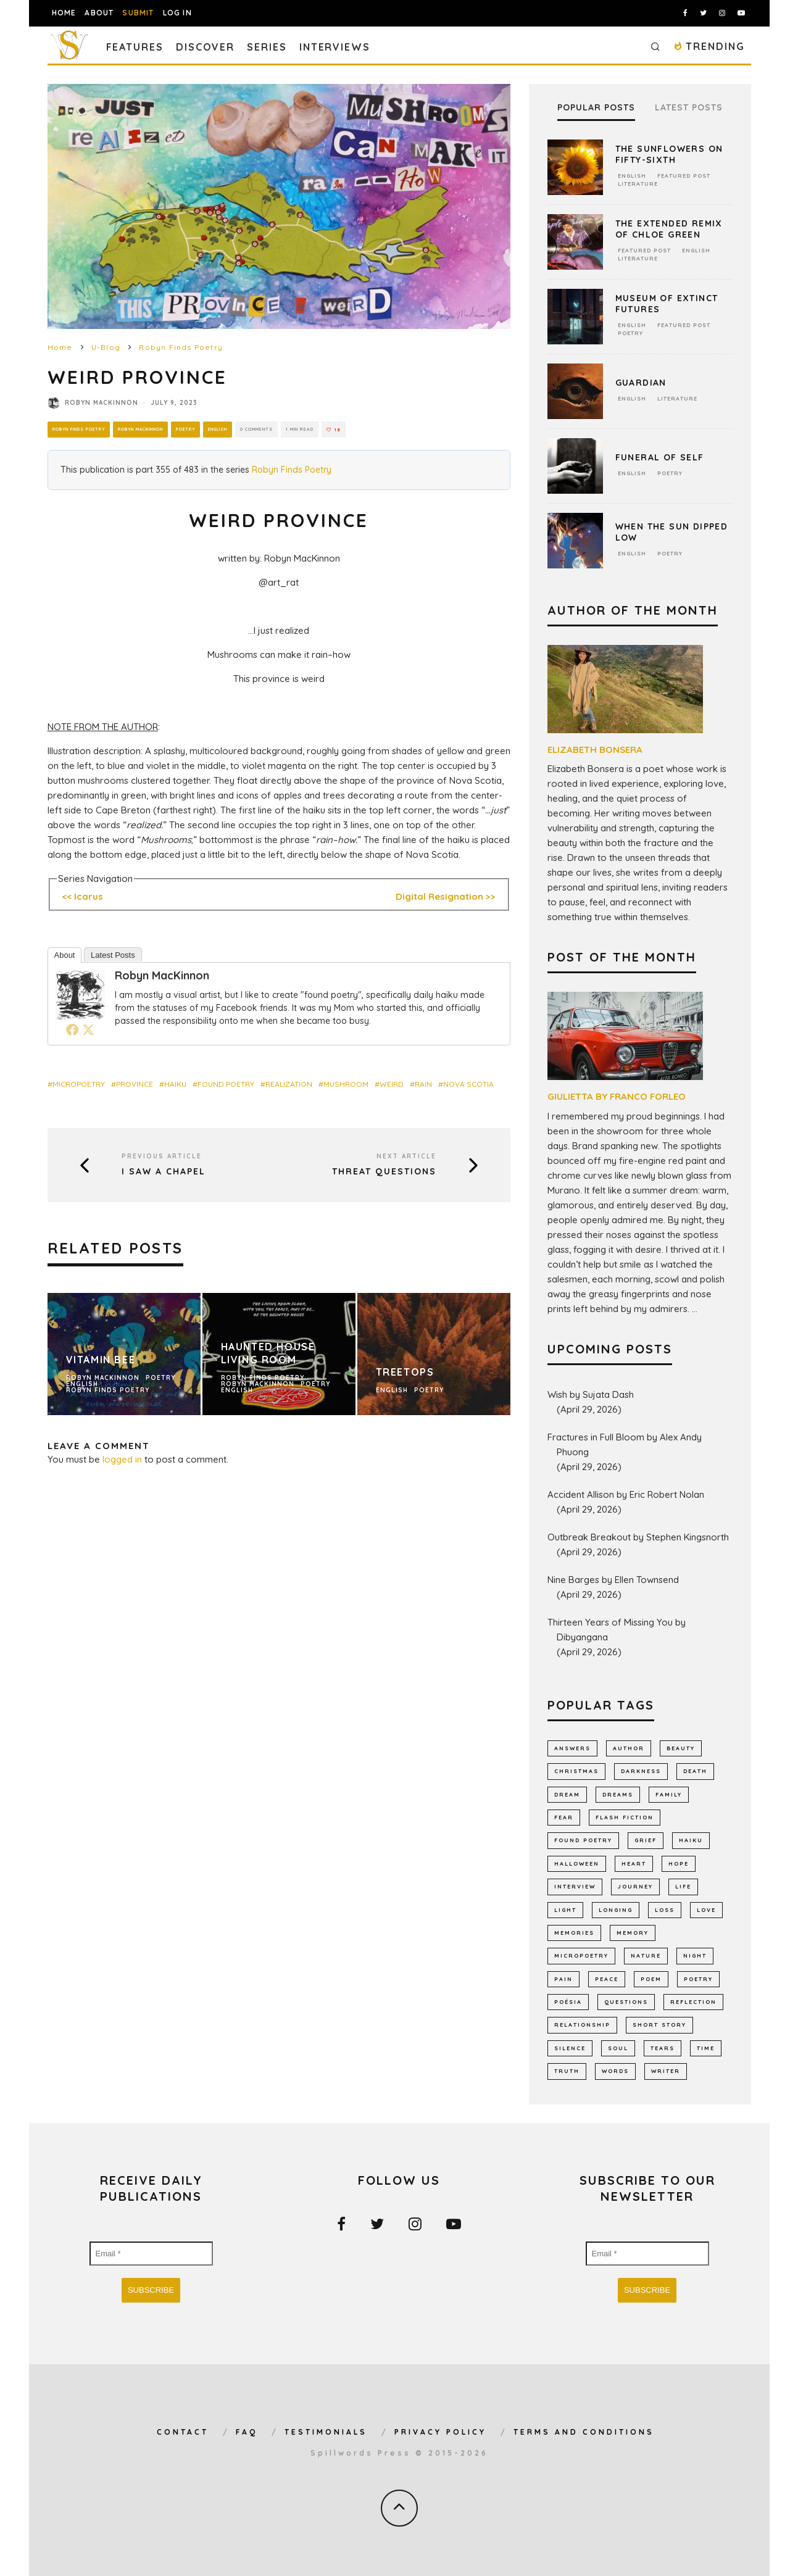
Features (135, 47)
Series (267, 47)
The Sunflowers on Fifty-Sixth (669, 154)
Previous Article (162, 1156)
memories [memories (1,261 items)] (574, 1932)
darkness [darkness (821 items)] (641, 1771)
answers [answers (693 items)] (572, 1748)
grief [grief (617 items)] (645, 1840)
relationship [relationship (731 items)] (582, 2024)
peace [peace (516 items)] (606, 1979)
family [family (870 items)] (668, 1794)
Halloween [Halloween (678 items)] (576, 1863)
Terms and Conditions (583, 2432)
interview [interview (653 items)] (575, 1886)
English (226, 429)
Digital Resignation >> (446, 896)
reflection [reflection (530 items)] (693, 2001)
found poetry (225, 1084)
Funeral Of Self (659, 457)
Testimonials (326, 2432)
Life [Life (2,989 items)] (683, 1886)
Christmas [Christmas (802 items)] (576, 1771)
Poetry (192, 429)
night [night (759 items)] (695, 1955)
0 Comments (269, 429)
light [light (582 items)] (565, 1909)
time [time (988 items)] (706, 2048)
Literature (638, 183)
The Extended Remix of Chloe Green (669, 229)
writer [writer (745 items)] (665, 2070)
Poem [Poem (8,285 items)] (651, 1979)
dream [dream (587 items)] (567, 1794)
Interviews (334, 47)
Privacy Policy (440, 2432)
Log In (177, 12)
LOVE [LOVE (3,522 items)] (706, 1909)
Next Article (406, 1156)
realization (288, 1084)
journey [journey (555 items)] (635, 1886)
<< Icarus (82, 896)
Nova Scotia (468, 1084)
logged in (122, 1459)
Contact (183, 2432)
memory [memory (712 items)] (633, 1932)
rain (423, 1084)
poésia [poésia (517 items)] (568, 2001)
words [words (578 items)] (615, 2070)
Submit (138, 12)
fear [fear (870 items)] (563, 1817)
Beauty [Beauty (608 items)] (681, 1748)
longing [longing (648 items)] (616, 1909)
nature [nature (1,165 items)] (646, 1955)
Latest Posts (113, 955)
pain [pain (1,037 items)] (563, 1979)
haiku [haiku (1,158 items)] (691, 1840)
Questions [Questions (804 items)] (626, 2001)
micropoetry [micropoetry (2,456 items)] (581, 1955)
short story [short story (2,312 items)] (659, 2024)
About (99, 12)
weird (392, 1084)
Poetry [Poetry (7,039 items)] (698, 1979)
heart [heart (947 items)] (633, 1863)
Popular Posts (596, 107)
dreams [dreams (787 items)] (617, 1794)
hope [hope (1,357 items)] (678, 1863)
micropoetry (78, 1084)
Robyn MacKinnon (101, 403)
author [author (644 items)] (628, 1748)
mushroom (345, 1084)
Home (64, 12)
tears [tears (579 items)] (662, 2048)
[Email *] (151, 2254)
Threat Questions (384, 1171)
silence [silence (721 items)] (570, 2048)
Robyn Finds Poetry (80, 429)
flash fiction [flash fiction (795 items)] (625, 1817)
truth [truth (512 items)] (567, 2070)
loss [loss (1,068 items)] (665, 1909)
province (134, 1084)
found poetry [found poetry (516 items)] (583, 1840)
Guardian (641, 382)
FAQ (246, 2432)
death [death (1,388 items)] (695, 1771)
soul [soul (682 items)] (618, 2048)
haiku (175, 1084)
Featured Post (683, 175)
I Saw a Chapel (164, 1171)
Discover (205, 47)
